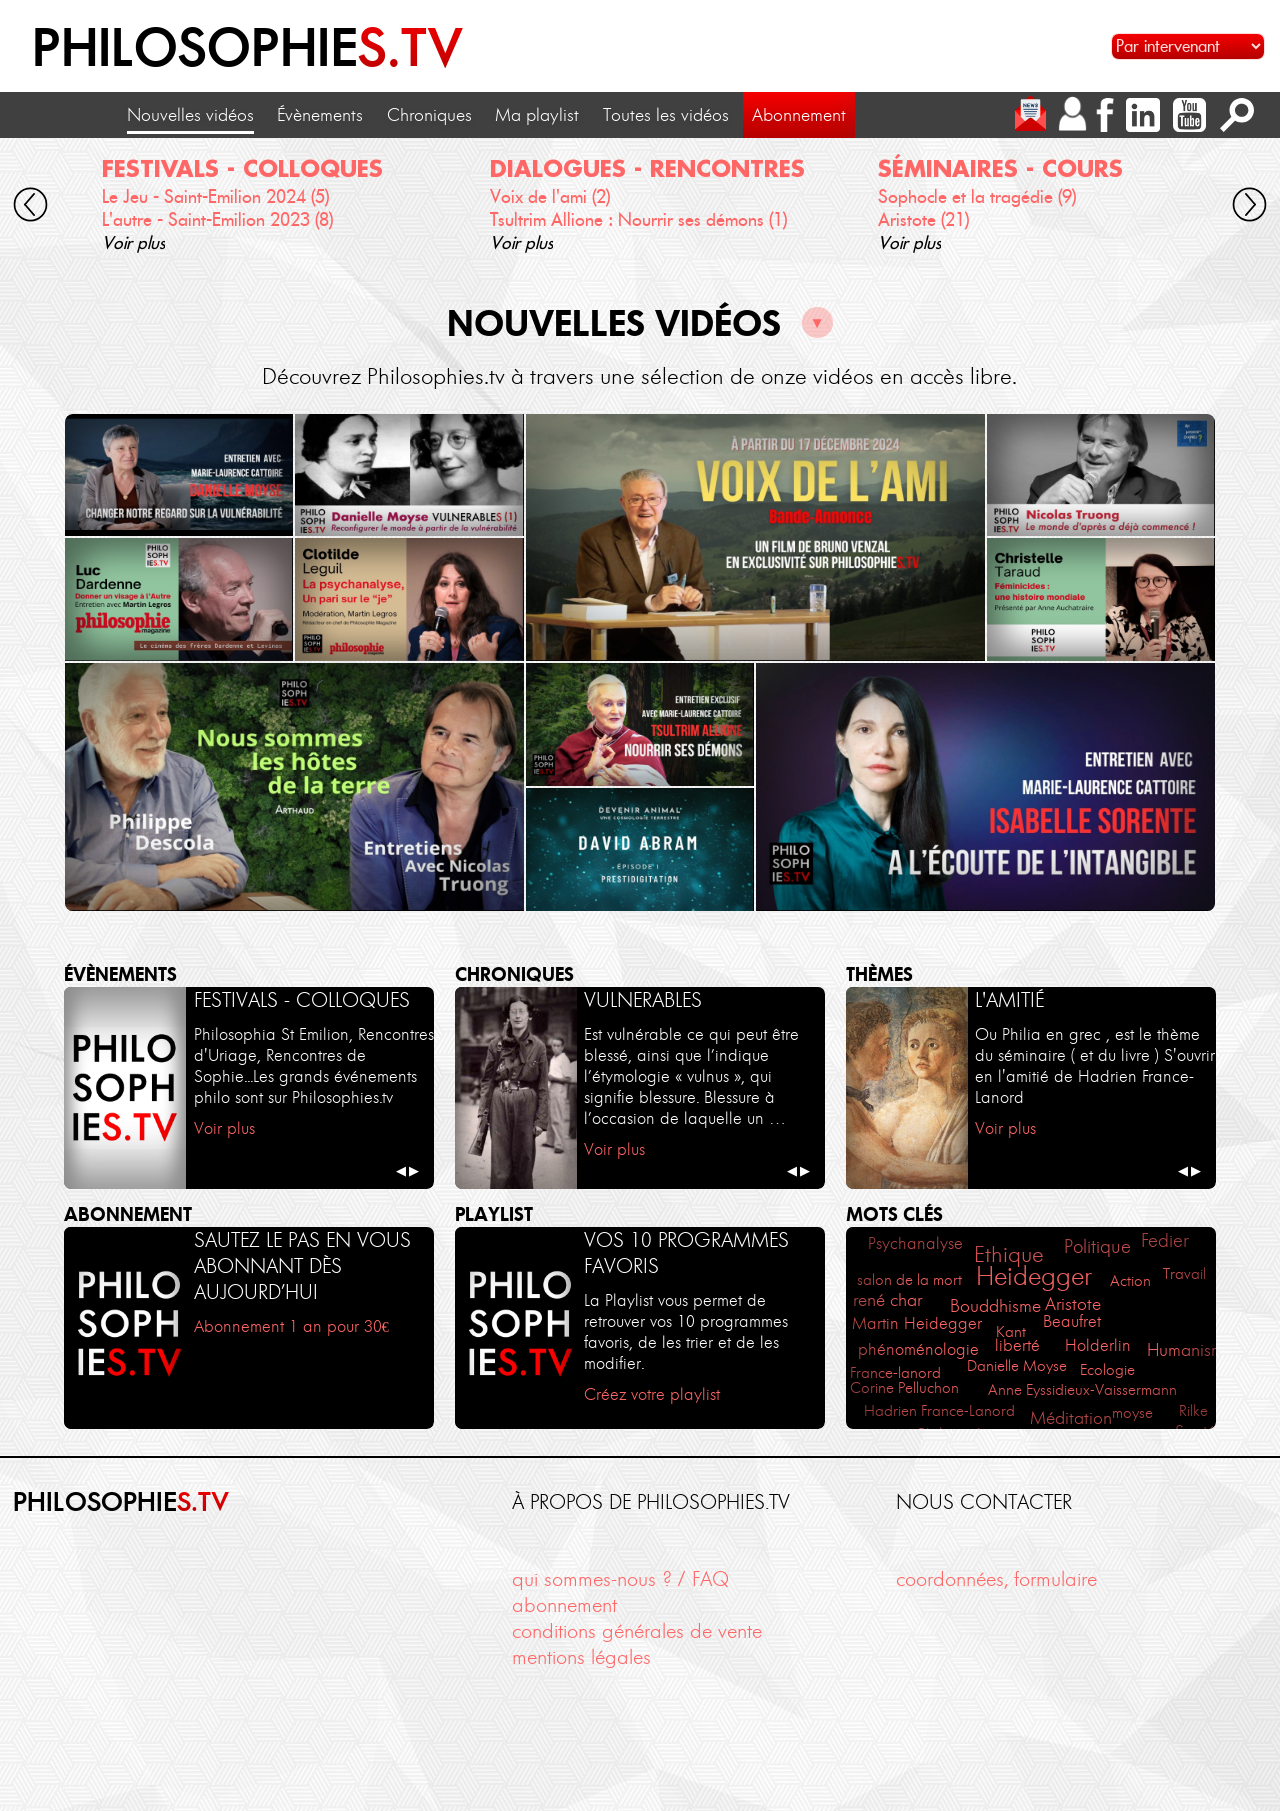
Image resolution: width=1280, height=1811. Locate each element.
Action (1130, 1280)
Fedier (1165, 1240)
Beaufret (1072, 1321)
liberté (1017, 1345)
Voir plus (133, 243)
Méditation (1071, 1418)
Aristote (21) (923, 220)
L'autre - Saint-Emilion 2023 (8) (217, 220)
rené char (887, 1299)
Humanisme (1190, 1350)
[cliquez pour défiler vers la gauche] (30, 208)
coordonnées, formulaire (996, 1579)
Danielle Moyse (1017, 1365)
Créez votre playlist (652, 1394)
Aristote (1073, 1304)
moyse (1132, 1412)
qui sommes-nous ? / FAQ (620, 1579)
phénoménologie (918, 1349)
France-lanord (895, 1372)
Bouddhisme (995, 1306)
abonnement (564, 1605)
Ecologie (1107, 1369)
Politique (1097, 1246)
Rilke (1193, 1410)
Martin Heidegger (917, 1323)
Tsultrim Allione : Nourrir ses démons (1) (638, 220)
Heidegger (1034, 1276)
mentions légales (581, 1657)
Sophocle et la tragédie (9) (977, 197)
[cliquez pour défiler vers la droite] (1250, 208)
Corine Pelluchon (904, 1387)
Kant (1011, 1331)
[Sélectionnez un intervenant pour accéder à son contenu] (1188, 46)
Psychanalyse (915, 1243)
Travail (1184, 1273)
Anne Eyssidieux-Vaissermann (1082, 1389)
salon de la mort (909, 1279)
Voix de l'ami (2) (550, 197)
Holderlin (1098, 1345)
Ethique (1009, 1254)
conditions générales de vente (637, 1631)
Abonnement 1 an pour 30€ (291, 1326)
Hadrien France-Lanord (939, 1410)
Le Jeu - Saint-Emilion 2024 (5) (215, 197)
